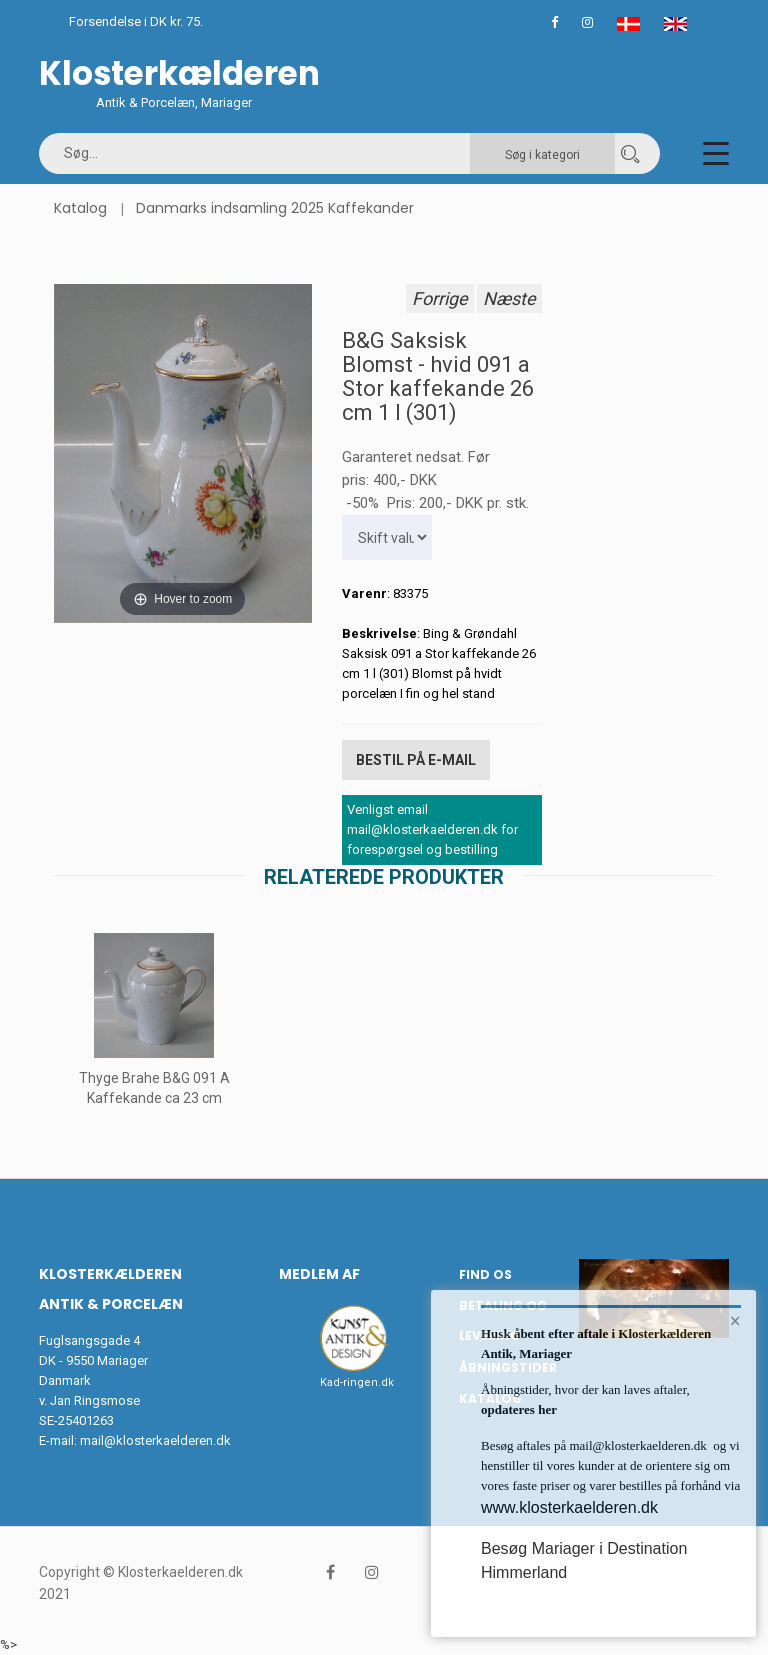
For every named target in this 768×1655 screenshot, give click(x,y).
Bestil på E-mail (416, 760)
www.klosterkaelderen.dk (569, 1507)
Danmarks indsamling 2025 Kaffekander (275, 208)
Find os (485, 1274)
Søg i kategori (542, 155)
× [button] (735, 1321)
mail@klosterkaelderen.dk (155, 1440)
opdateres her (519, 1409)
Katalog (80, 208)
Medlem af (319, 1274)
